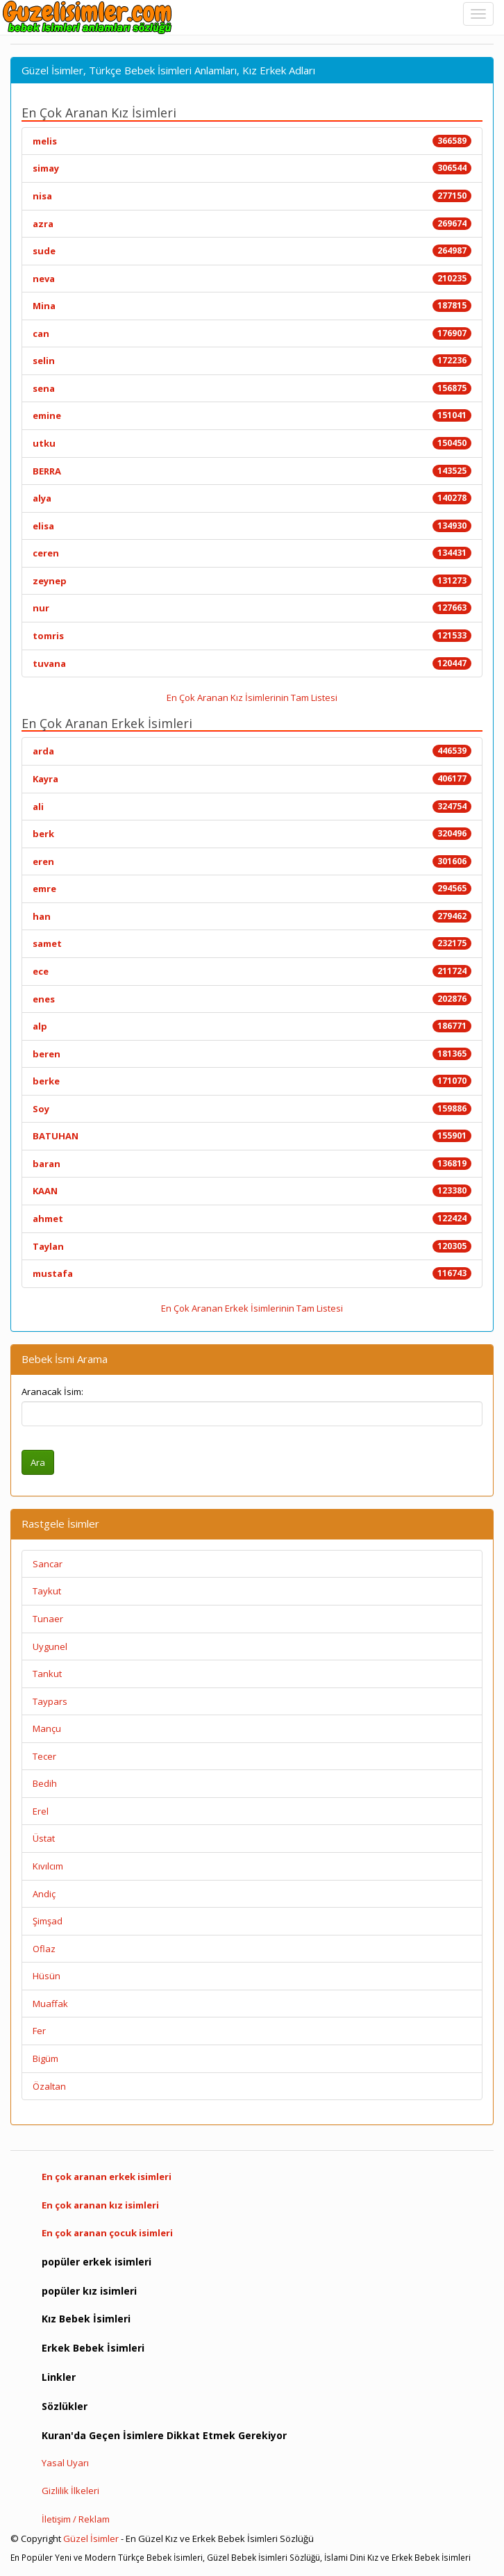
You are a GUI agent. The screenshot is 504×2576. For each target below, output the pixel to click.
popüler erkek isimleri (96, 2261)
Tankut (47, 1673)
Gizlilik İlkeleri (70, 2490)
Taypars (50, 1701)
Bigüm (45, 2058)
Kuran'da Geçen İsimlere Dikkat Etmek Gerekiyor (164, 2435)
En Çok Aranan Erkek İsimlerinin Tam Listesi (252, 1308)
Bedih (45, 1783)
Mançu (47, 1728)
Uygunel (50, 1646)
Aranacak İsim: (52, 1391)
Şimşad (47, 1921)
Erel (41, 1811)
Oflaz (44, 1948)
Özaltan (49, 2086)
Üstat (44, 1838)
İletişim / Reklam (76, 2519)
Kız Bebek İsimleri (86, 2318)
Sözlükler (64, 2406)
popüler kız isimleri (89, 2290)
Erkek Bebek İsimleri (93, 2347)
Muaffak (50, 2003)
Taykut (47, 1591)
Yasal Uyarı (65, 2463)
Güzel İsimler (91, 2538)
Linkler (59, 2377)
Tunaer (48, 1618)
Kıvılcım (48, 1866)
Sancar (47, 1564)
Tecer (44, 1756)
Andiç (44, 1894)
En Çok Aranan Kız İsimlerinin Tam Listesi (252, 697)
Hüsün (46, 1976)
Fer (39, 2030)
